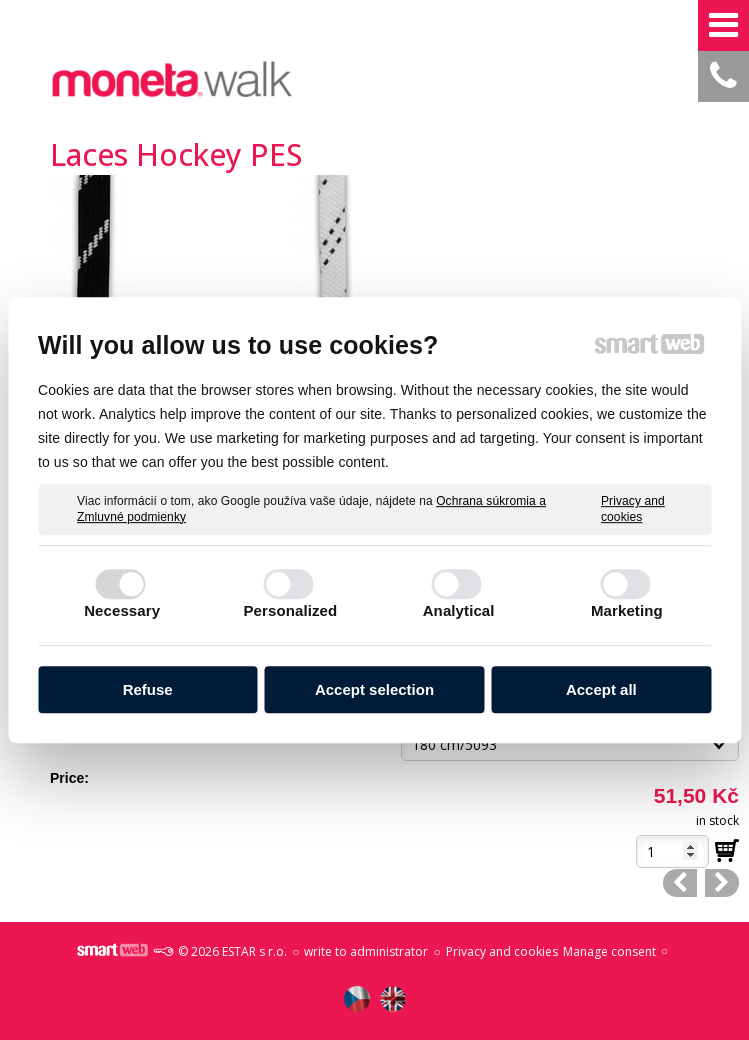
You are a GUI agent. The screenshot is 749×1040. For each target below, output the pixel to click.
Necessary (122, 610)
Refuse (148, 689)
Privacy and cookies (633, 509)
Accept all (601, 689)
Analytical (459, 610)
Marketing (627, 610)
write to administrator (366, 951)
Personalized (291, 610)
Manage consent (609, 951)
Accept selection (374, 689)
